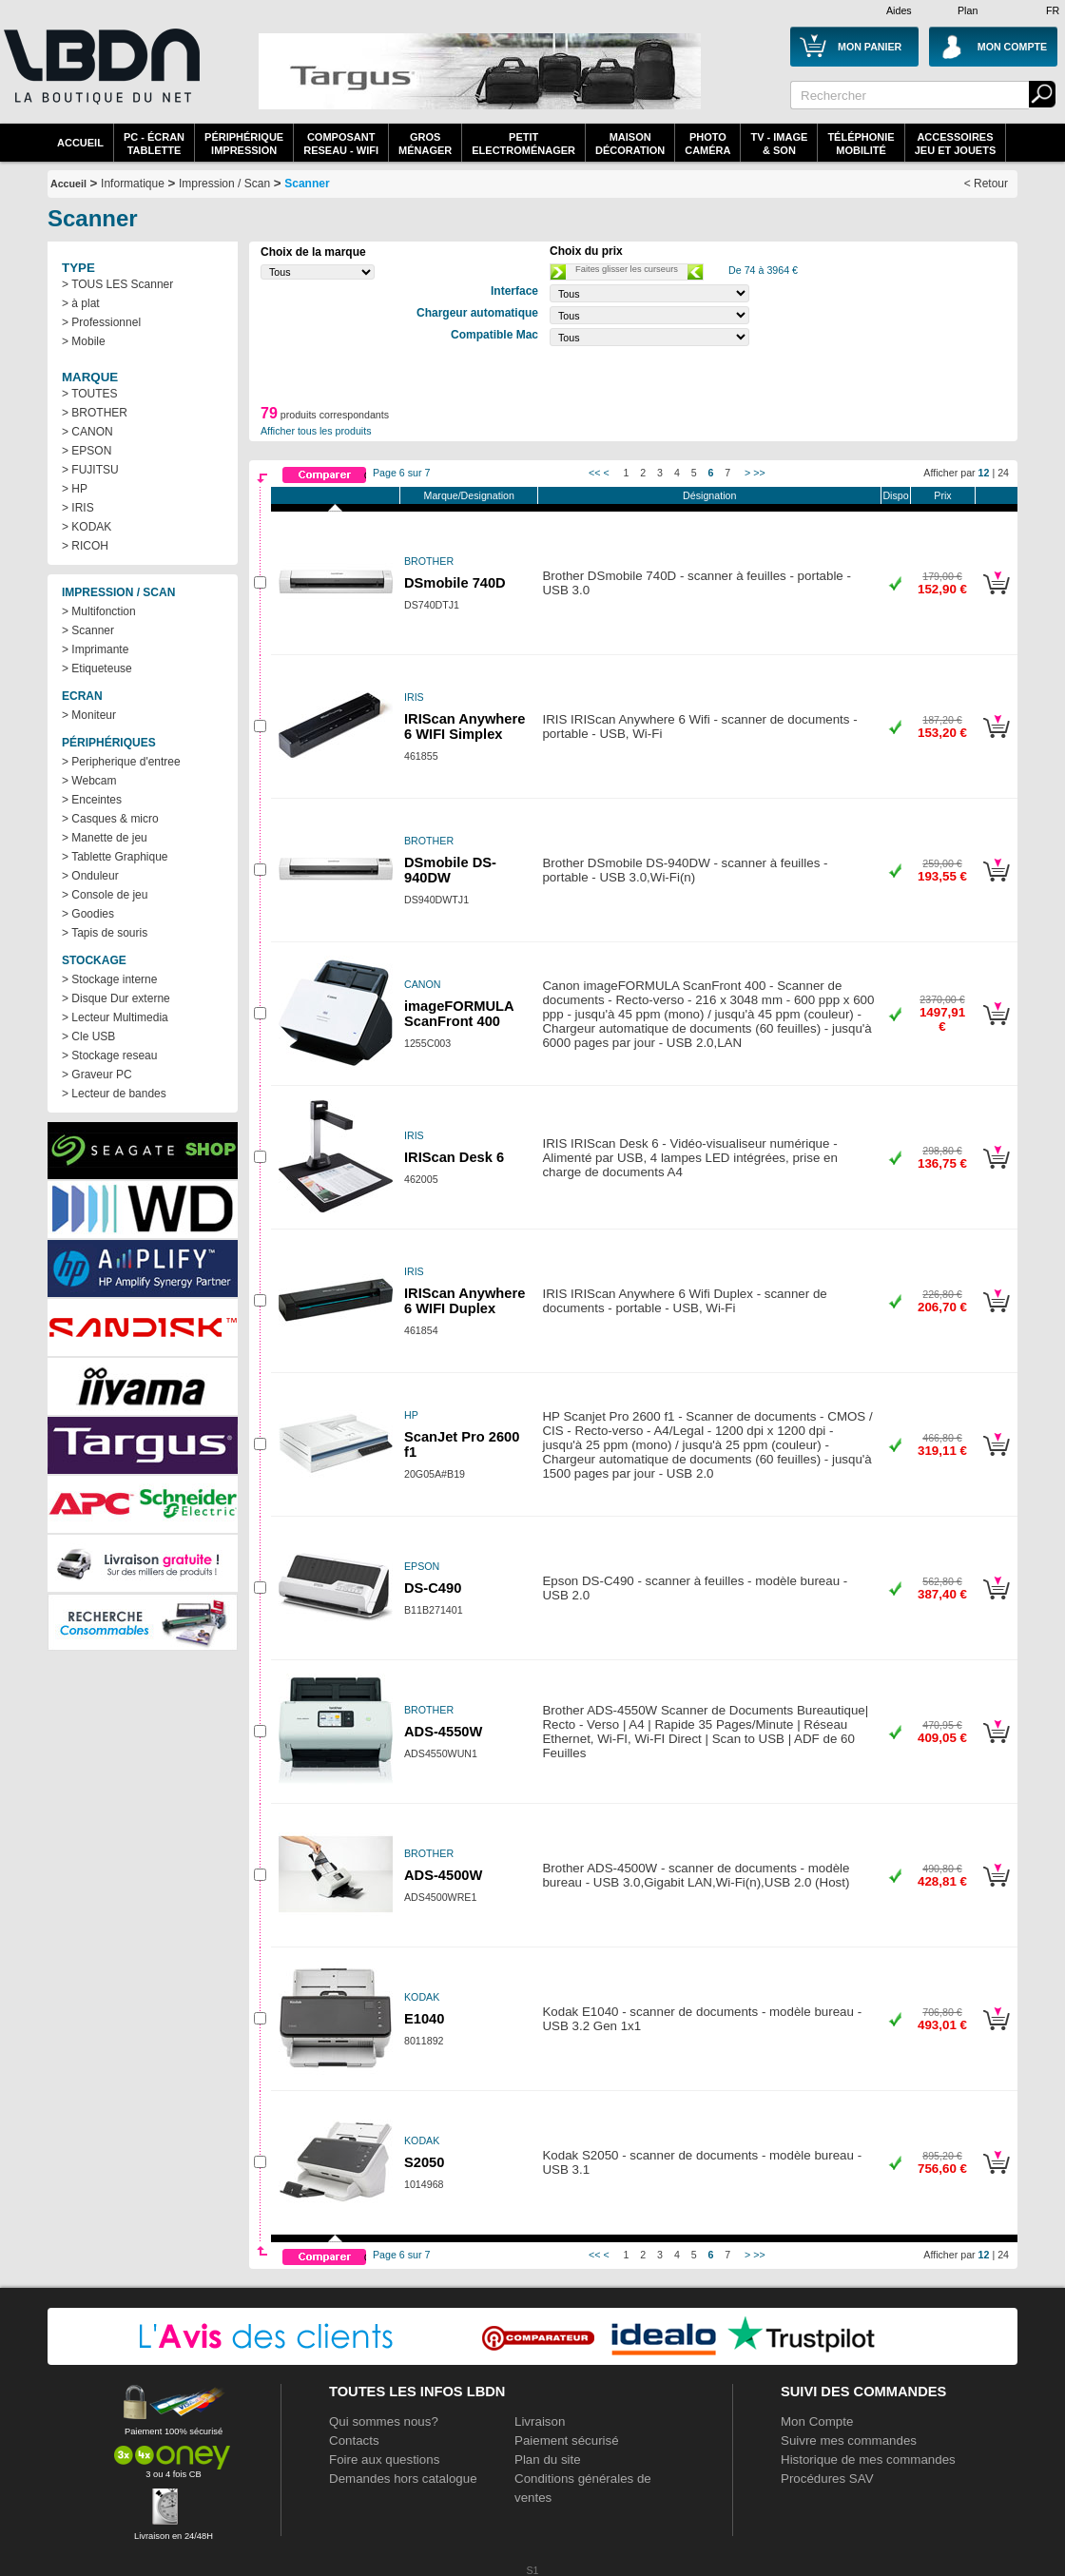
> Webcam (89, 780)
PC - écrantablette (154, 143)
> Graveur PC (97, 1074)
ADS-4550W (443, 1731)
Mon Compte (817, 2421)
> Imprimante (95, 649)
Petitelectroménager (523, 143)
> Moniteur (89, 715)
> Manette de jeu (104, 837)
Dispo (895, 495)
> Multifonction (99, 611)
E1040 (424, 2018)
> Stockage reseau (109, 1055)
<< (594, 472)
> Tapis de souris (104, 932)
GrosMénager (425, 143)
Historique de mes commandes (868, 2459)
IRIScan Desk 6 (454, 1157)
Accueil (80, 142)
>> (759, 472)
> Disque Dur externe (116, 998)
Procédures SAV (827, 2478)
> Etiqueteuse (97, 668)
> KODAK (86, 526)
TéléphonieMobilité (860, 143)
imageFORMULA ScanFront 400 (458, 1013)
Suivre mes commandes (849, 2440)
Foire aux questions (384, 2459)
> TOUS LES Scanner (117, 284)
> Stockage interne (109, 979)
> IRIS (78, 507)
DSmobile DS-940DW (450, 870)
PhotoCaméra (707, 143)
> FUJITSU (90, 469)
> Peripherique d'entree (121, 761)
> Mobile (84, 341)
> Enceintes (92, 799)
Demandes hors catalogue (403, 2478)
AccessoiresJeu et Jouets (956, 143)
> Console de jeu (104, 894)
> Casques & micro (110, 818)
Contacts (354, 2440)
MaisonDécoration (630, 143)
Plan (968, 10)
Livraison (539, 2421)
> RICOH (85, 545)
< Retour (986, 183)
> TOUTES (90, 393)
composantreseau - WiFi (340, 143)
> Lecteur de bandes (114, 1093)
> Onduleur (90, 875)
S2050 (424, 2162)
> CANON (87, 431)
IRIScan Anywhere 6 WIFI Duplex (464, 1301)
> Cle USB (88, 1036)
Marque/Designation (469, 495)
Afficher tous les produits (316, 430)
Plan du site (547, 2459)
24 (1003, 472)
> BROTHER (94, 412)
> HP (74, 488)
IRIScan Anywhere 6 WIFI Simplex (464, 726)
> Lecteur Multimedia (115, 1017)
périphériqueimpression (243, 143)
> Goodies (88, 913)
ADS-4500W (443, 1875)
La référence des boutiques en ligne (100, 78)
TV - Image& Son (778, 143)
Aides (899, 10)
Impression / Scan (224, 183)
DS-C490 (432, 1588)
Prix (942, 495)
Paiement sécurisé (566, 2440)
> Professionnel (101, 322)
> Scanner (88, 630)
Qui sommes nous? (383, 2421)
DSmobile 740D (455, 583)
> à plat (81, 303)
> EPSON (86, 450)
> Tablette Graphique (115, 856)
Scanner (306, 183)
